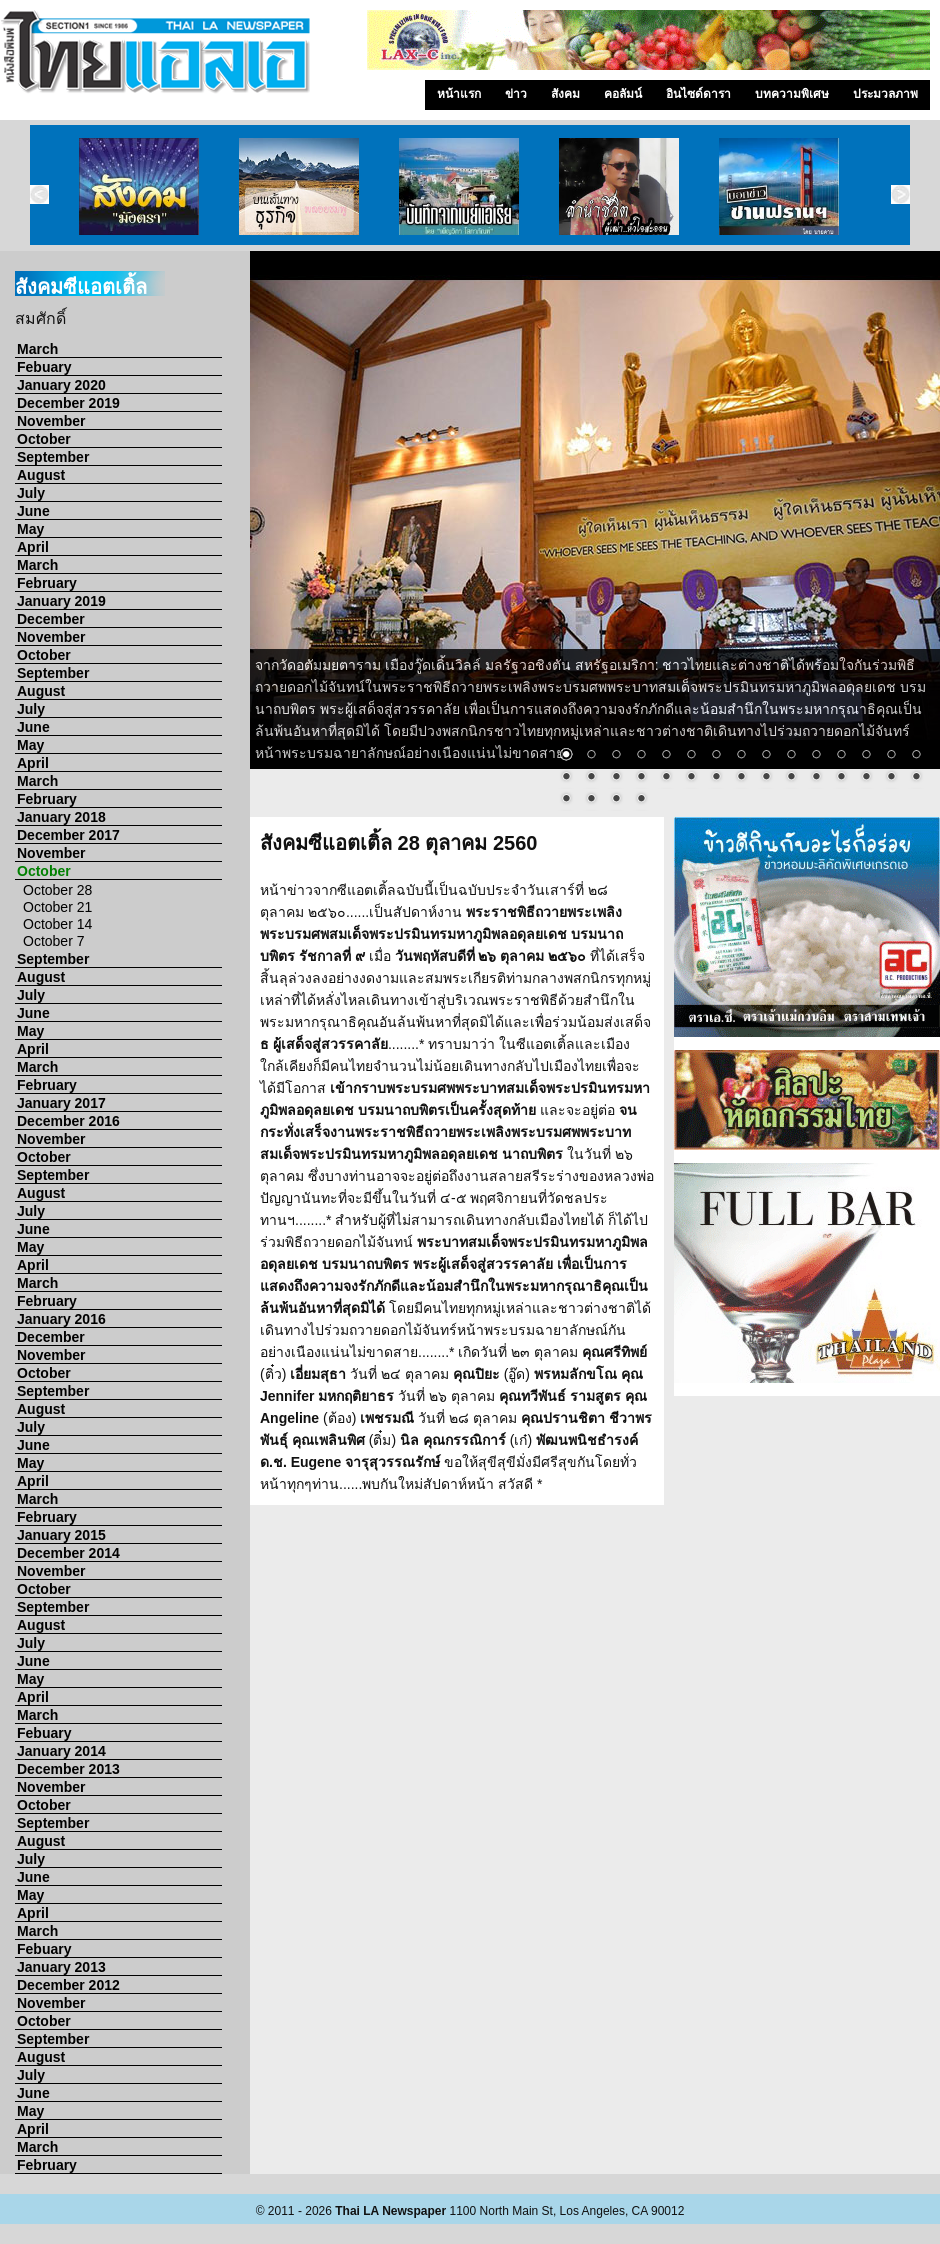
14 (891, 756)
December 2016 (68, 1121)
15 (916, 756)
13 (866, 756)
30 (916, 778)
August (41, 475)
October (44, 439)
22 (716, 778)
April (33, 547)
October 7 (53, 941)
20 (666, 778)
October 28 (57, 890)
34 (641, 800)
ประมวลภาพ (885, 94)
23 (741, 778)
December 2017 (68, 835)
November (51, 421)
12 (841, 756)
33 (616, 800)
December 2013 (68, 1769)
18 (616, 778)
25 (791, 778)
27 (841, 778)
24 (766, 778)
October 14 (57, 924)
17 (591, 778)
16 (566, 778)
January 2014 (61, 1751)
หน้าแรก (459, 94)
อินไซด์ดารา (698, 94)
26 (816, 778)
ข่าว (516, 94)
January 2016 (61, 1319)
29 (891, 778)
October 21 (57, 907)
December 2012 (68, 1985)
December (51, 619)
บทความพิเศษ (792, 94)
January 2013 (61, 1967)
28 (866, 778)
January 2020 (61, 385)
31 (566, 800)
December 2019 (68, 403)
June (33, 511)
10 (791, 756)
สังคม (565, 94)
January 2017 (61, 1103)
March (37, 349)
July (31, 493)
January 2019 (61, 601)
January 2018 (61, 817)
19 (641, 778)
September (53, 457)
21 (691, 778)
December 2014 (68, 1553)
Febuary (44, 367)
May (30, 529)
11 (816, 756)
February (47, 583)
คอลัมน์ (623, 94)
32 (591, 800)
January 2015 (61, 1535)
